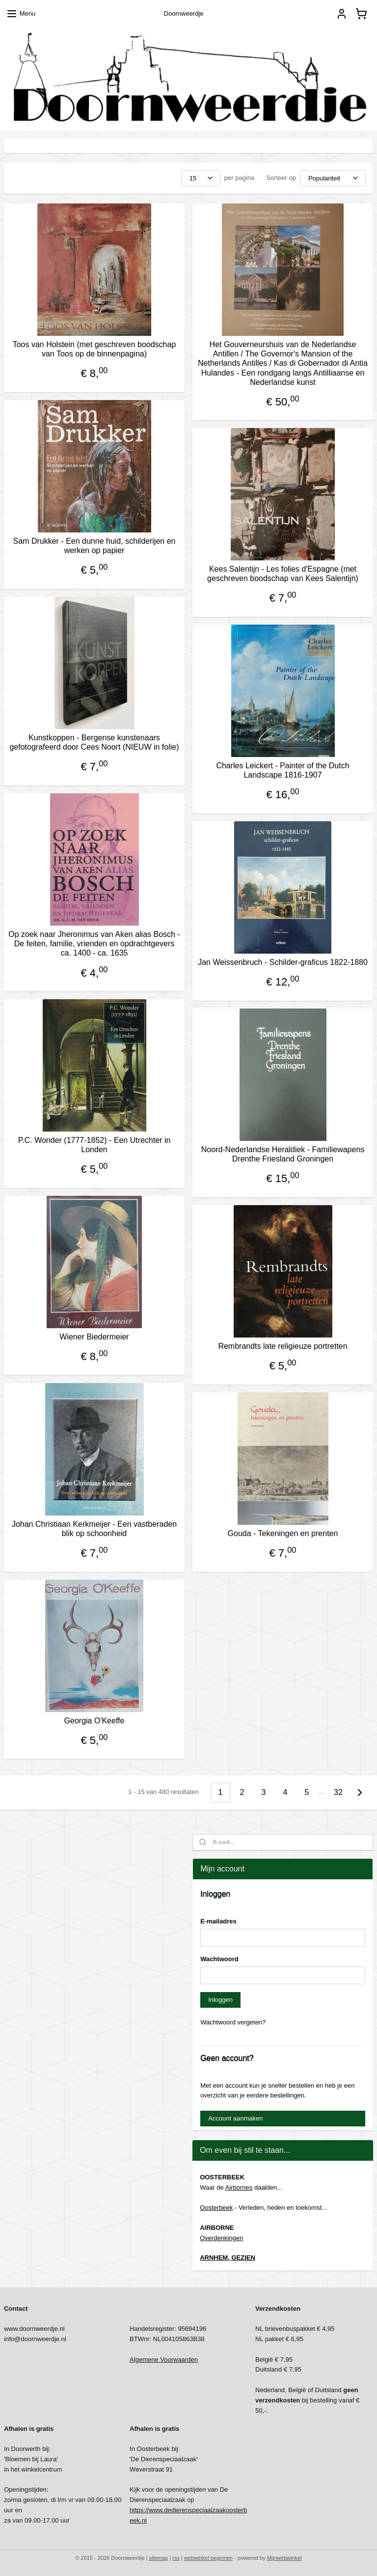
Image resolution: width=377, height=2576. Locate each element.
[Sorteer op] (332, 178)
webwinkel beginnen (208, 2558)
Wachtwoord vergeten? (233, 2022)
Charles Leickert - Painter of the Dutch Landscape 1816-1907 (282, 771)
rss (176, 2558)
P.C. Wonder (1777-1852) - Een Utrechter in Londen (94, 1145)
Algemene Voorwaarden (164, 2359)
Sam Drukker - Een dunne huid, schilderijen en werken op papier (94, 546)
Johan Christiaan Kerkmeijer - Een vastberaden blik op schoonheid (94, 1529)
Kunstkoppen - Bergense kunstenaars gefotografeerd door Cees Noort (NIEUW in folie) (94, 743)
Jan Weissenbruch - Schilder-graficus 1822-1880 (283, 963)
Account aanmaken (235, 2118)
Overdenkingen (221, 2238)
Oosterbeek (216, 2207)
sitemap (158, 2558)
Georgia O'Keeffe (94, 1721)
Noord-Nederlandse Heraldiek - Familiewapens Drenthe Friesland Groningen (283, 1154)
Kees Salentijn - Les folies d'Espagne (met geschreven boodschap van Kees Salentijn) (282, 574)
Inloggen (220, 1999)
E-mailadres (218, 1921)
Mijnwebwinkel (284, 2558)
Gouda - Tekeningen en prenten (283, 1534)
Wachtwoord (219, 1959)
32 (338, 1792)
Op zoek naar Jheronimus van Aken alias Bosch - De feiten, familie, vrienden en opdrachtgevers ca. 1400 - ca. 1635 (94, 944)
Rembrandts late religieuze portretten (282, 1346)
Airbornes (239, 2187)
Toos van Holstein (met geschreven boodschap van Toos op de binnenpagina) (94, 349)
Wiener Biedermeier (94, 1337)
